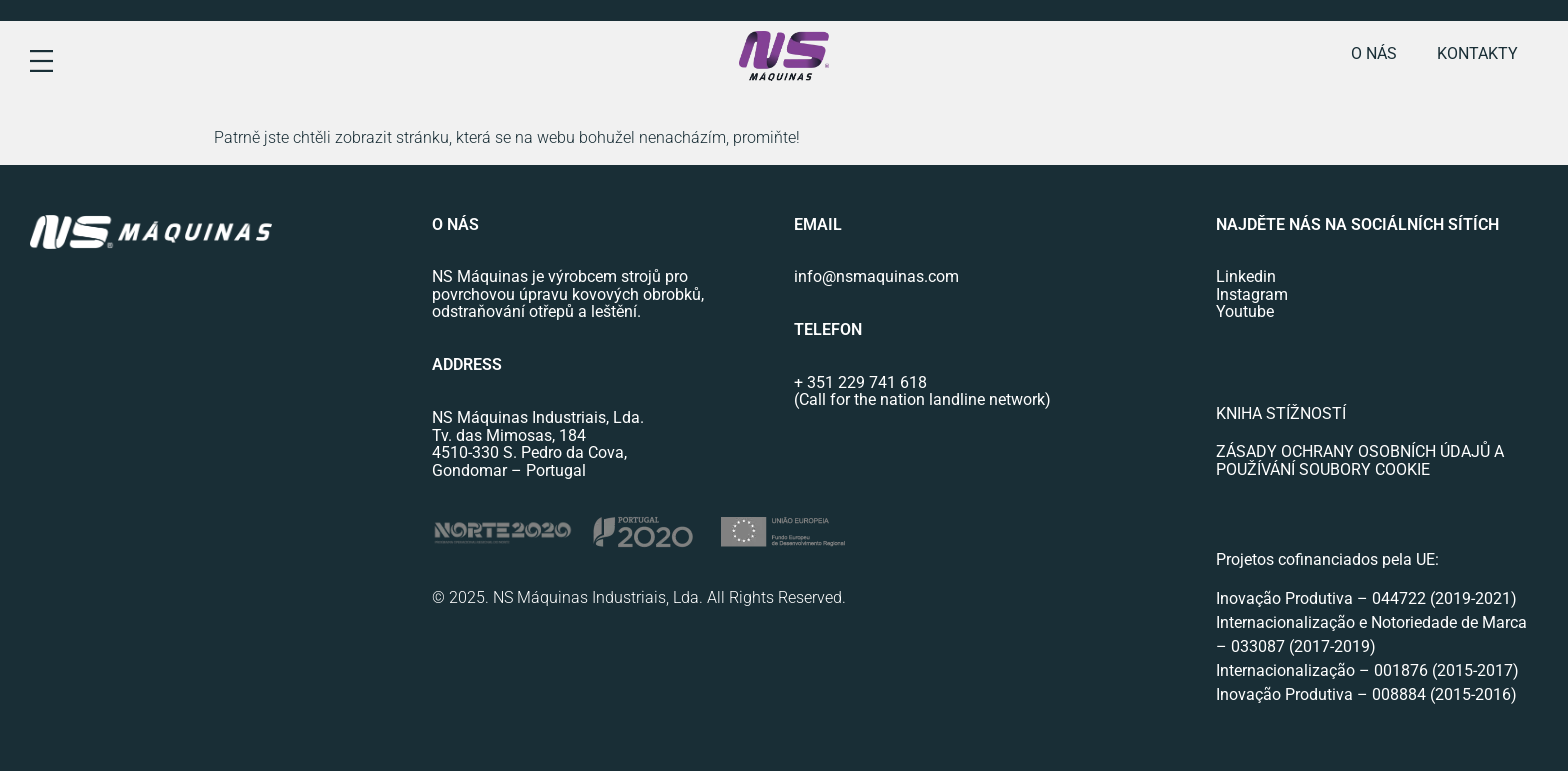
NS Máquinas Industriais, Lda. (538, 417)
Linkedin (1246, 276)
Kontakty (1477, 53)
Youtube (1245, 311)
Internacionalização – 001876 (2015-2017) (1367, 670)
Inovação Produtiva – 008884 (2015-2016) (1366, 694)
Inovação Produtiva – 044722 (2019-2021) (1368, 598)
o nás (1374, 53)
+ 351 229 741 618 (860, 382)
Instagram (1252, 294)
